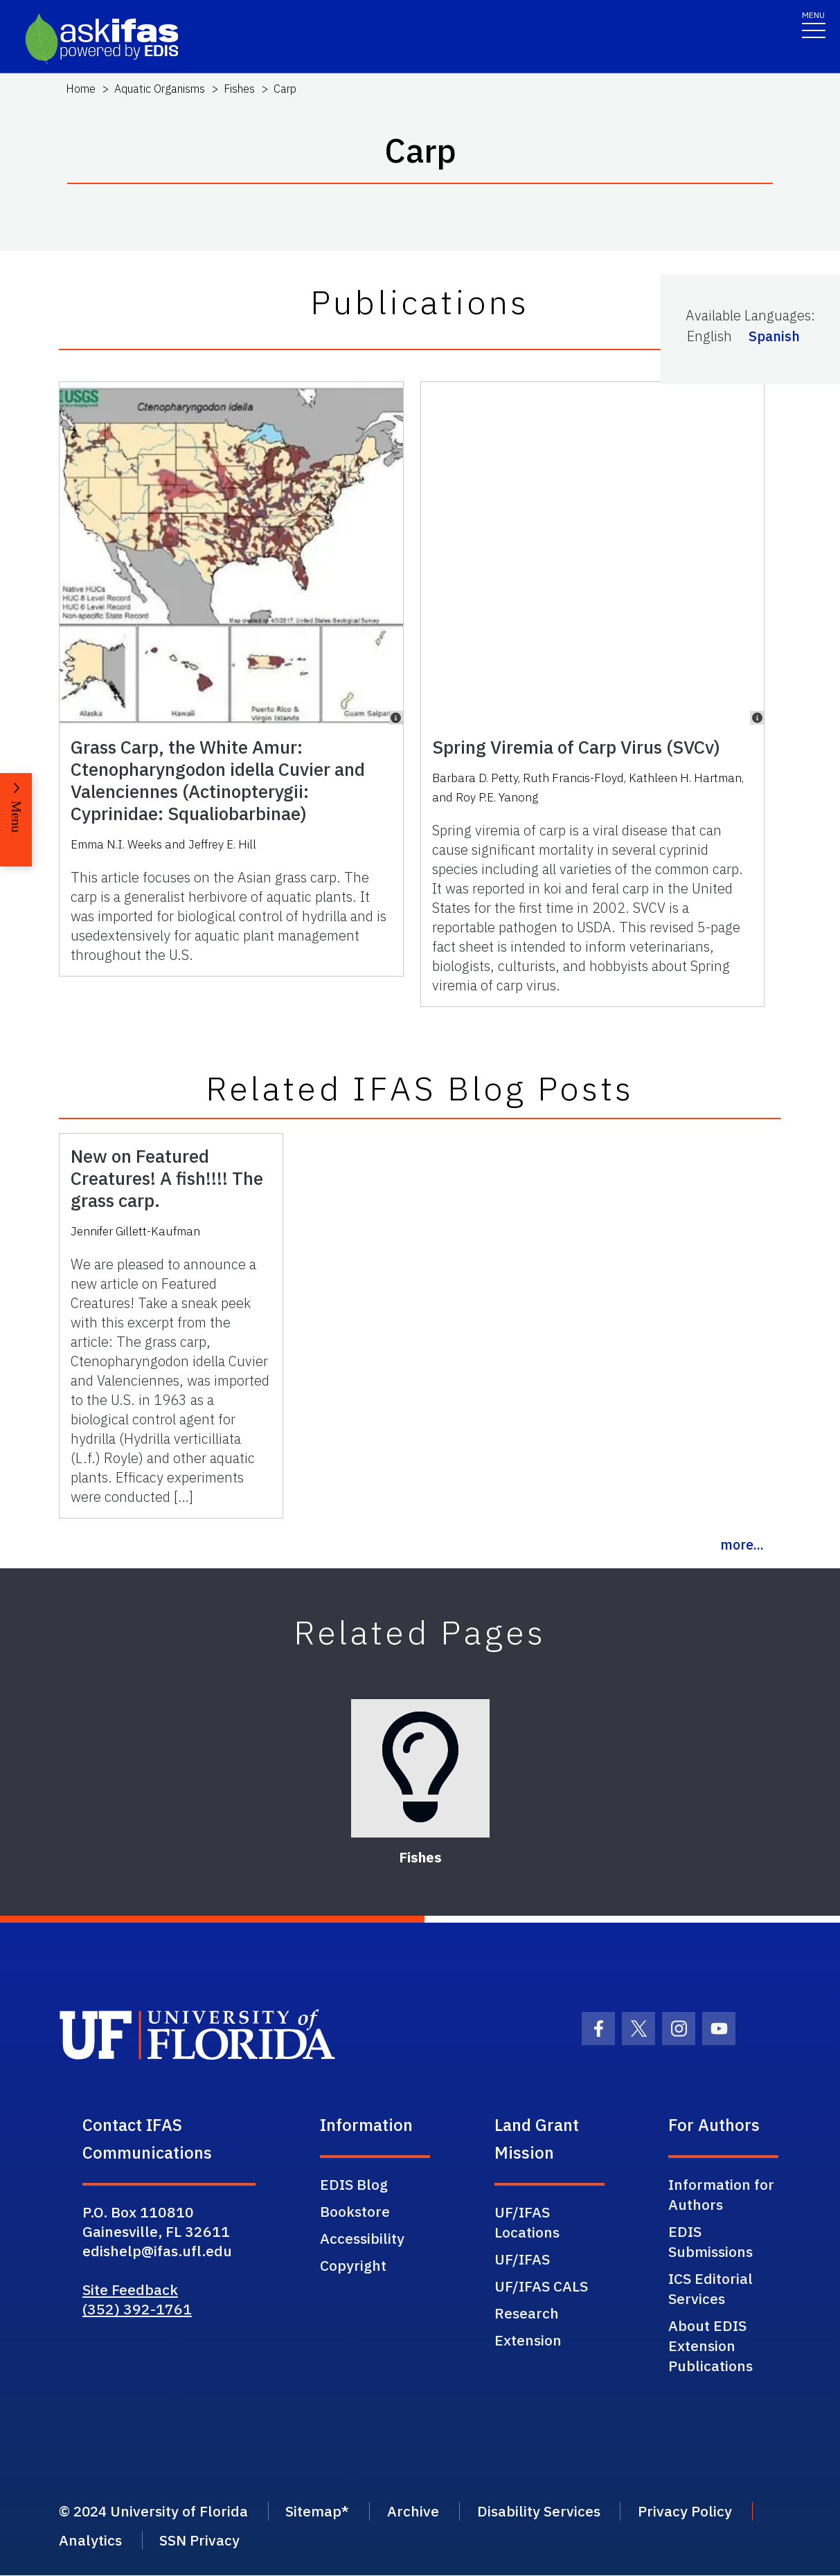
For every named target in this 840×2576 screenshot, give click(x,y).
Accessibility (362, 2238)
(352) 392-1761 (137, 2309)
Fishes (239, 89)
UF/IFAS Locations (527, 2222)
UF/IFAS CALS (541, 2286)
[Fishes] (420, 1768)
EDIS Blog (354, 2184)
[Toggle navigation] (814, 24)
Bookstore (355, 2211)
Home (81, 89)
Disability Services (544, 2511)
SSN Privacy (201, 2541)
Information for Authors (721, 2194)
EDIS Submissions (710, 2241)
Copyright (353, 2265)
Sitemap (317, 2511)
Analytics (90, 2541)
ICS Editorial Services (710, 2288)
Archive (418, 2511)
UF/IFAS (522, 2259)
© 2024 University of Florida (155, 2511)
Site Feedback (130, 2289)
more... (742, 1544)
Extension (528, 2340)
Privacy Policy (692, 2511)
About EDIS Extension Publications (710, 2345)
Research (526, 2313)
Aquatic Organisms (159, 89)
